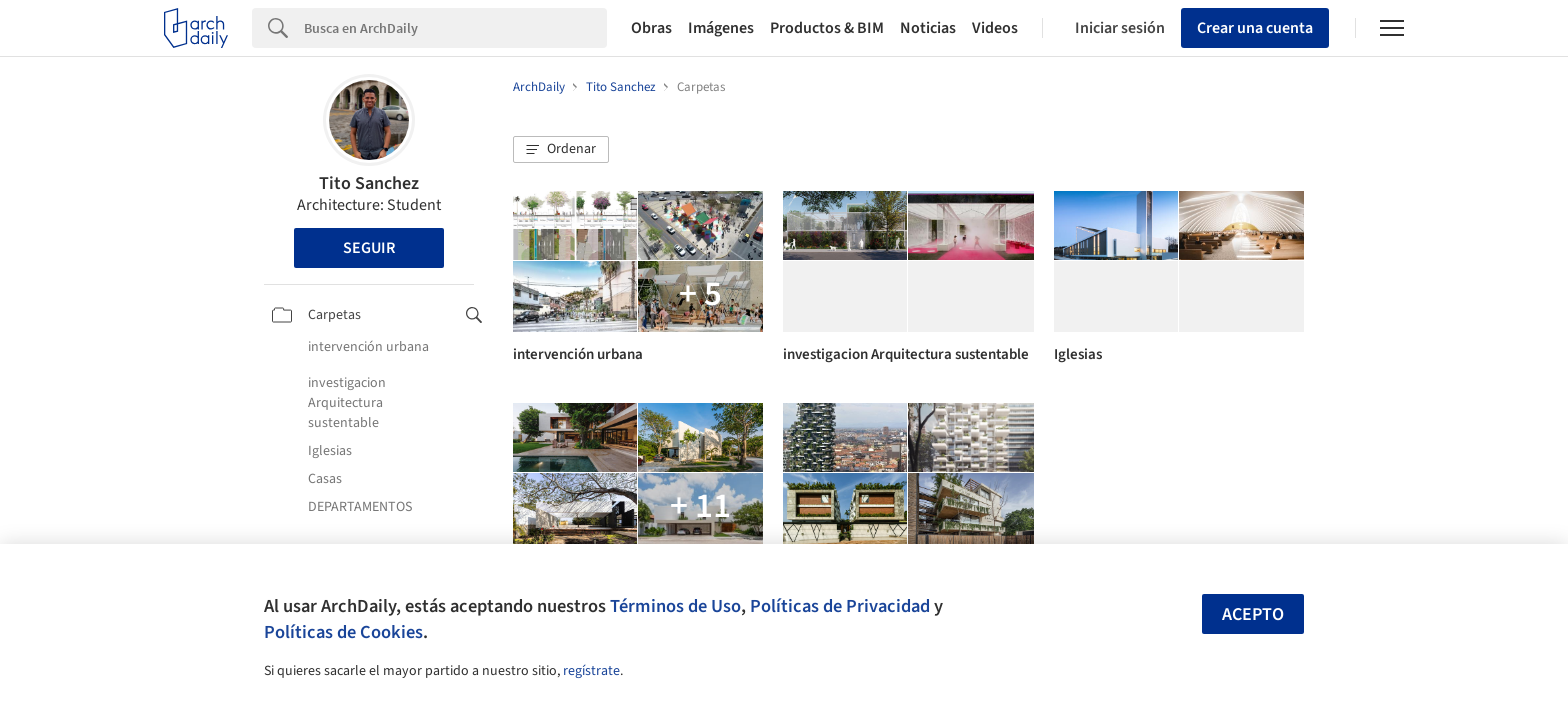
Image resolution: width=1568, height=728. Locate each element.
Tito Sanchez (369, 183)
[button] (561, 150)
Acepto (1253, 614)
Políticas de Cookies (343, 632)
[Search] (455, 28)
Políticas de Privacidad (840, 606)
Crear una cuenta (1255, 28)
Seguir (369, 248)
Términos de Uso (675, 606)
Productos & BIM (827, 28)
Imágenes (721, 28)
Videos (995, 28)
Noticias (928, 28)
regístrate (591, 671)
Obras (651, 28)
